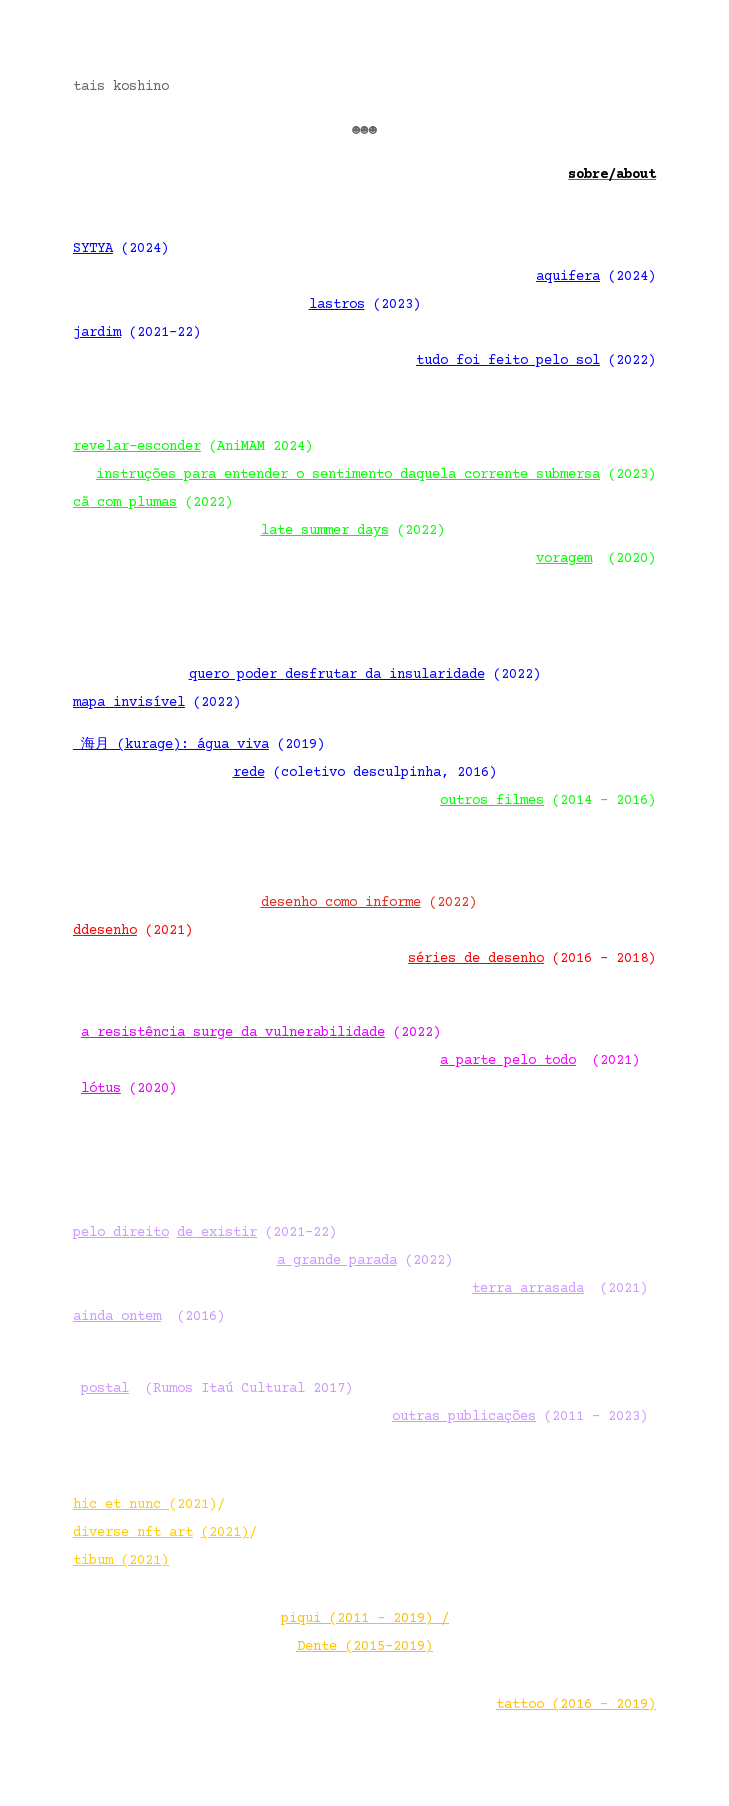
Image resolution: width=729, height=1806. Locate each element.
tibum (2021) (121, 1561)
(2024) (121, 249)
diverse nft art (133, 1533)
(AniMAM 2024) (193, 447)
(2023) (365, 305)
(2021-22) (137, 333)
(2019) (199, 745)
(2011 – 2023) (520, 1417)
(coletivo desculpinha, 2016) (365, 773)
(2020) (592, 559)
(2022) (536, 361)
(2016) (149, 1317)
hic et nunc (117, 1505)
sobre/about (612, 175)
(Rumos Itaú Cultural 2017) (217, 1389)
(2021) (540, 1061)
